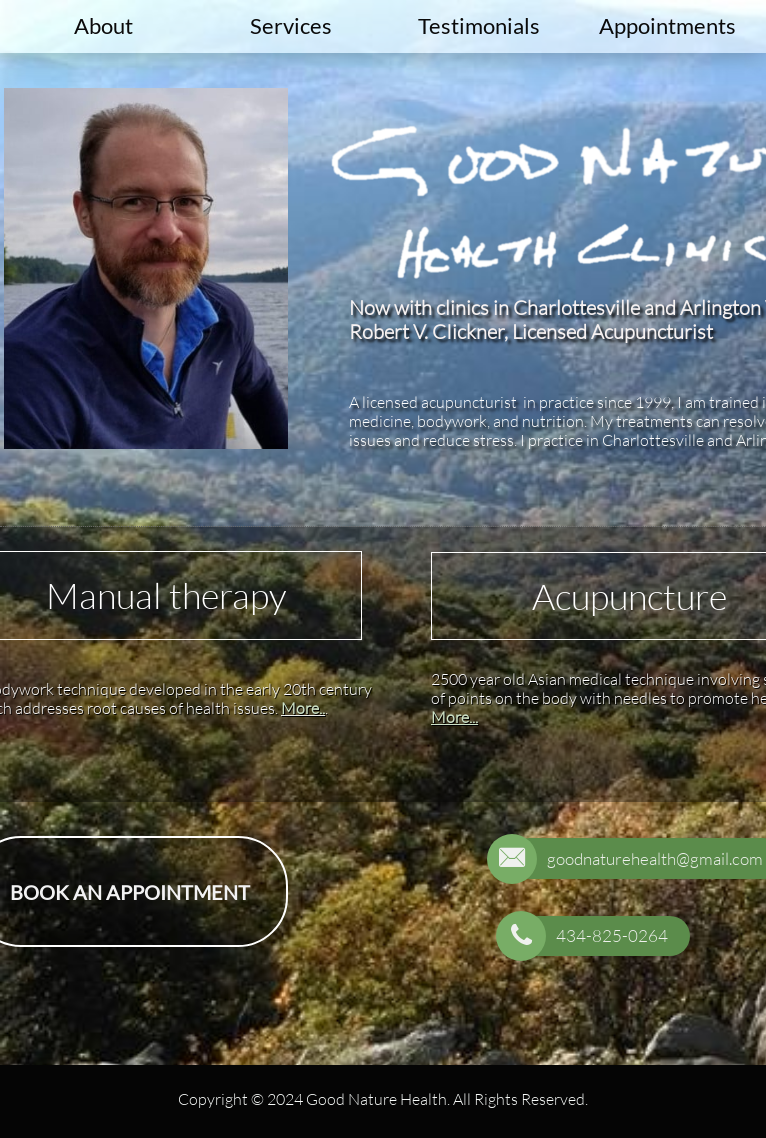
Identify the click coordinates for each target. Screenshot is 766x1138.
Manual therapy (166, 595)
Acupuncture (629, 596)
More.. (303, 708)
